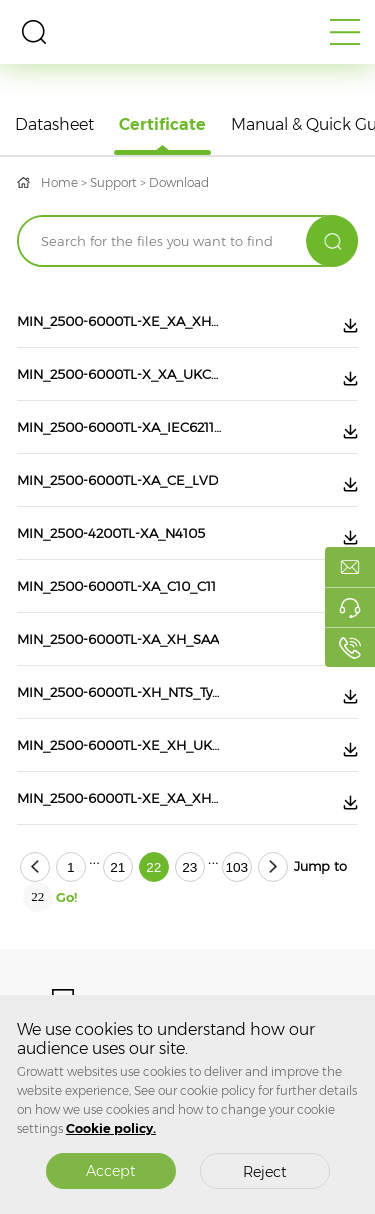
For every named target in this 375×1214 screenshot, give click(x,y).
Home (59, 182)
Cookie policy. (111, 1128)
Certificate (162, 124)
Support (113, 182)
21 (117, 867)
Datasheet (54, 124)
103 (236, 867)
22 (153, 867)
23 (189, 867)
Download (179, 182)
